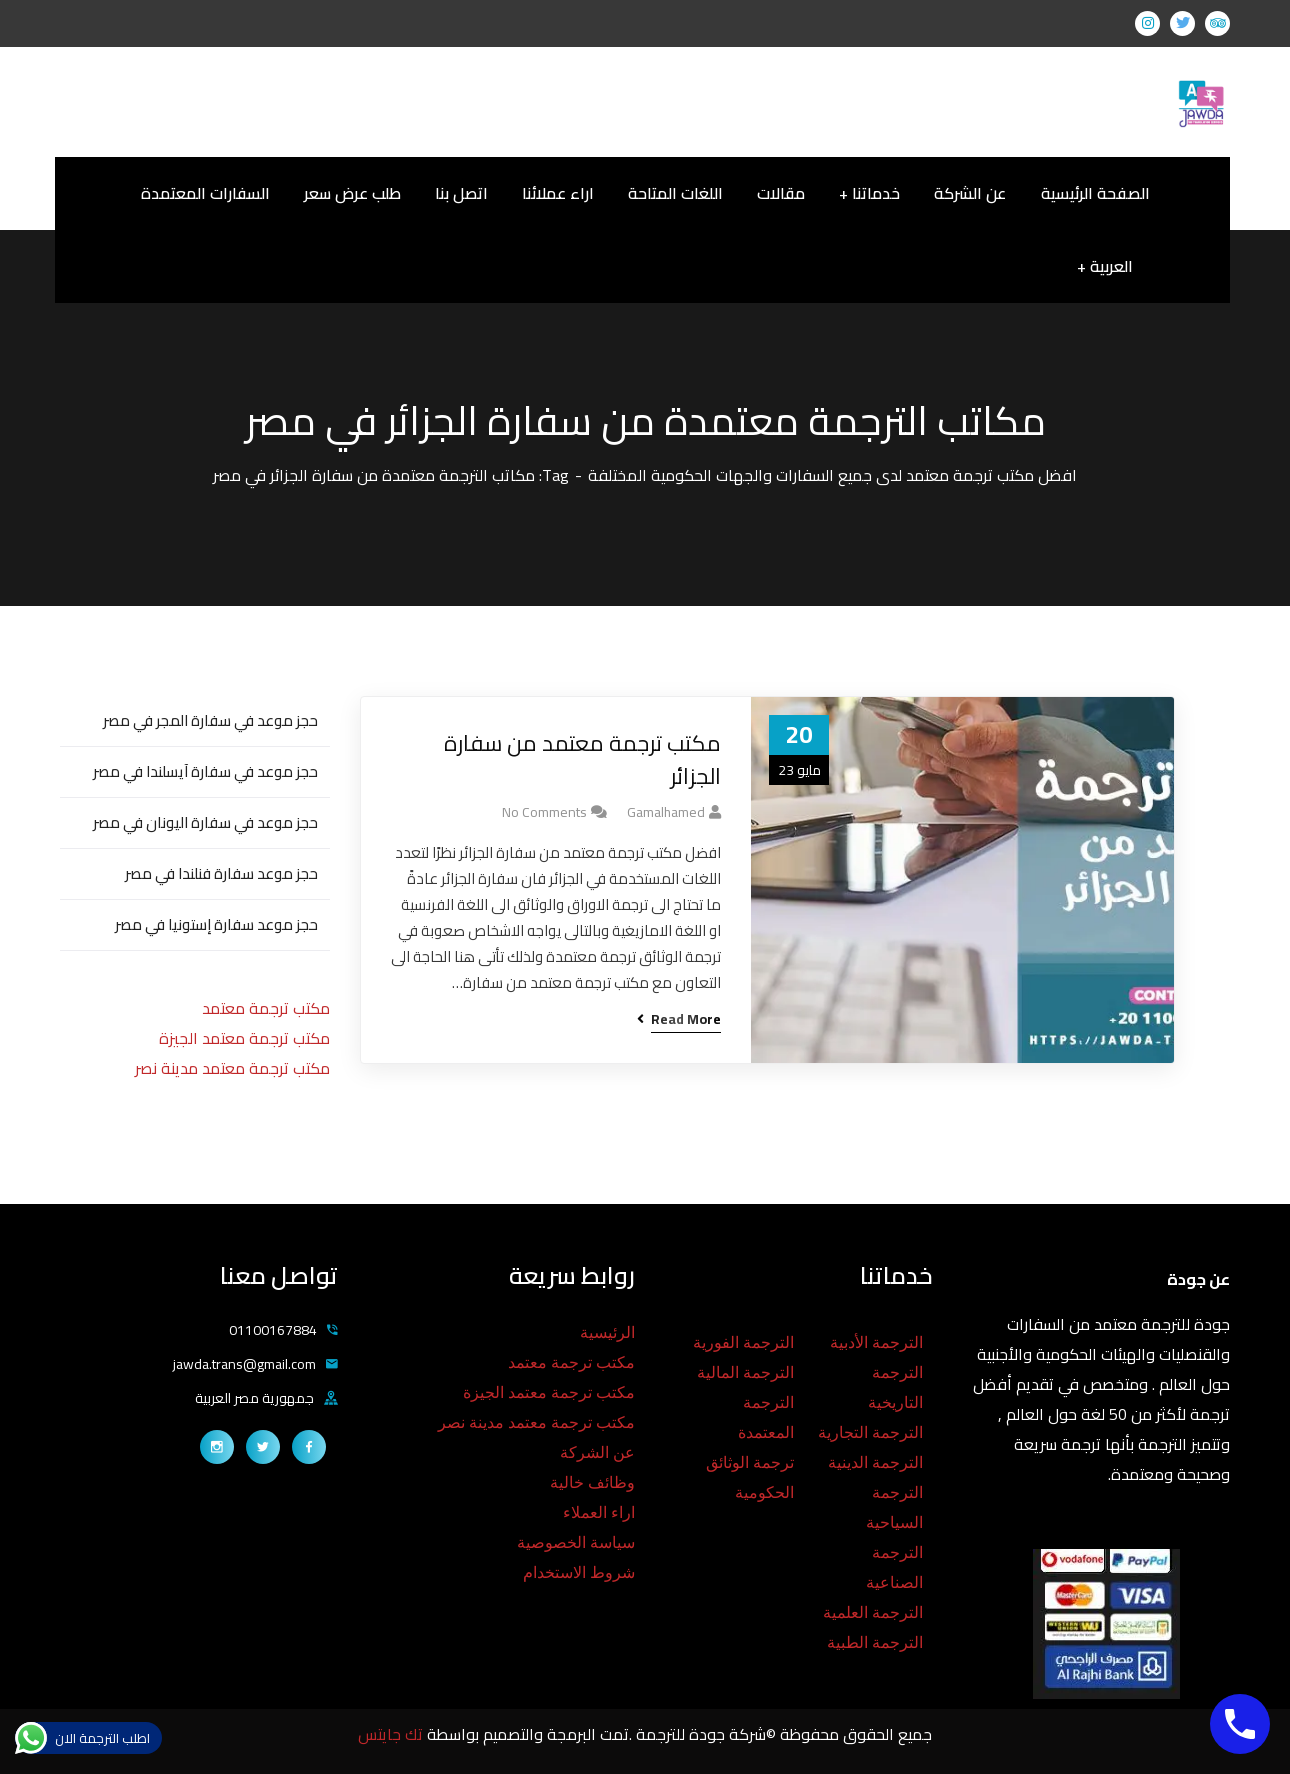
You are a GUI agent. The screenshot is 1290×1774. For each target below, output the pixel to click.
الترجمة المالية (745, 1372)
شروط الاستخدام (579, 1572)
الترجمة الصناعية (894, 1567)
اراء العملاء (599, 1512)
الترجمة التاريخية (895, 1387)
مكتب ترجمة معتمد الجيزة (244, 1038)
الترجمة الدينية (875, 1462)
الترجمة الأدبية (876, 1342)
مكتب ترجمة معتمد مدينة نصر (232, 1068)
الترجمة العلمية (873, 1612)
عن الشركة (597, 1452)
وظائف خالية (592, 1482)
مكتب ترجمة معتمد (266, 1008)
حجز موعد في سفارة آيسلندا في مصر (205, 771)
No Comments (544, 812)
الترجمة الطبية (875, 1642)
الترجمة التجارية (870, 1432)
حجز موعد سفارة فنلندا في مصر (221, 873)
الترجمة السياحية (894, 1507)
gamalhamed (666, 812)
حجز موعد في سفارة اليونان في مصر (205, 822)
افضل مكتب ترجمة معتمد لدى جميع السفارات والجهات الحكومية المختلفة (832, 475)
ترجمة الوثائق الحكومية (750, 1477)
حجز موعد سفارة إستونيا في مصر (216, 924)
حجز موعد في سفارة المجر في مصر (210, 720)
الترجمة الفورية (743, 1342)
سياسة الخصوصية (576, 1542)
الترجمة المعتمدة (766, 1417)
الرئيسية (607, 1332)
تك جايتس (392, 1734)
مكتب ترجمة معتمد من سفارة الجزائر (582, 760)
